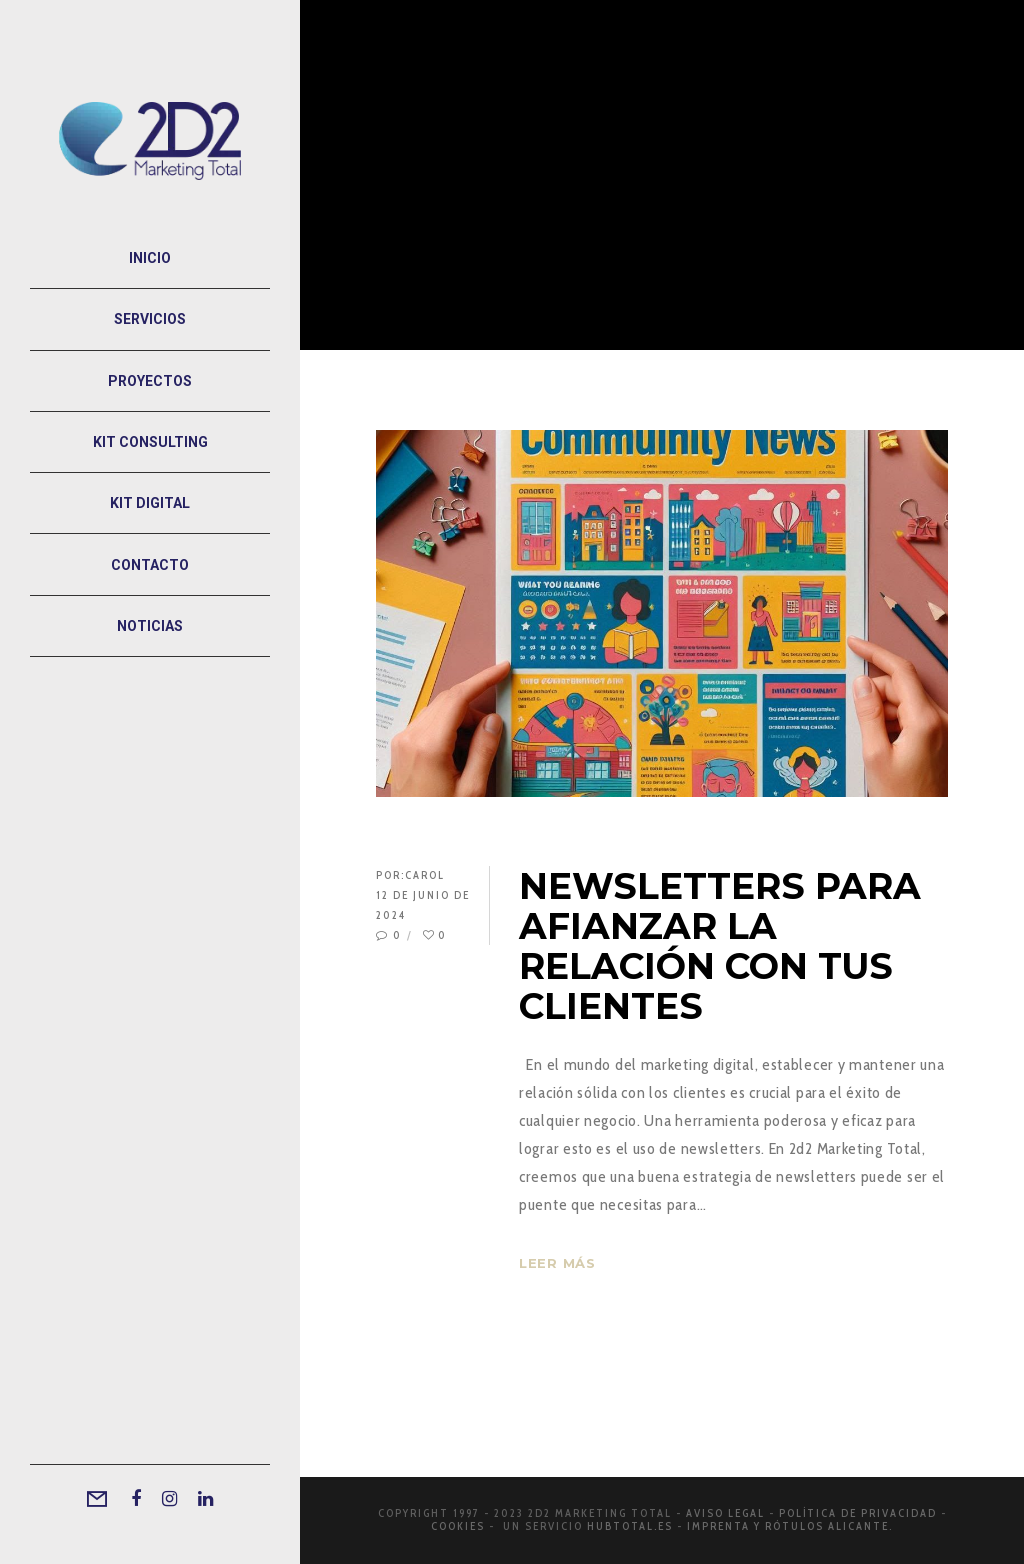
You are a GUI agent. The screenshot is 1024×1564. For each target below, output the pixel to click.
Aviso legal (725, 1513)
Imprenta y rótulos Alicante (788, 1526)
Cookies (458, 1526)
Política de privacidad (858, 1513)
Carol (425, 875)
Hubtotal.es (630, 1526)
